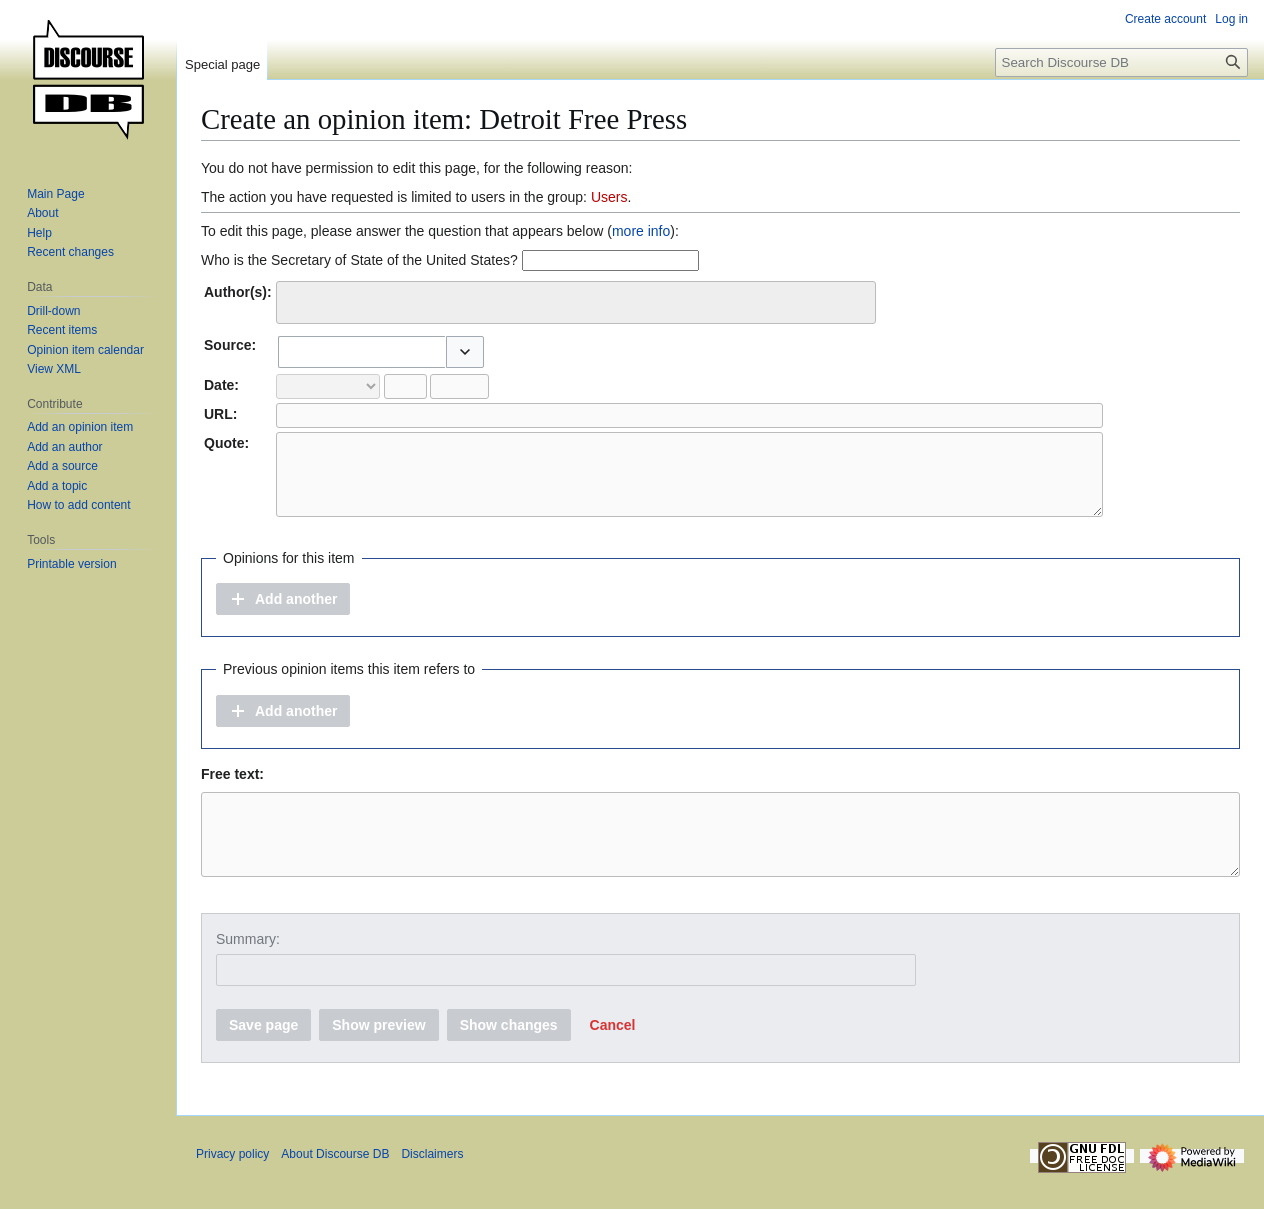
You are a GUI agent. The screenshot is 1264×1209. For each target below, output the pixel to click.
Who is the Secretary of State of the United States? (359, 260)
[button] (465, 352)
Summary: (248, 969)
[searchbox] (295, 299)
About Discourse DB (335, 1184)
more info (641, 231)
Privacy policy (232, 1184)
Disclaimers (432, 1184)
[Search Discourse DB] (1121, 62)
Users (609, 197)
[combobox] (576, 302)
